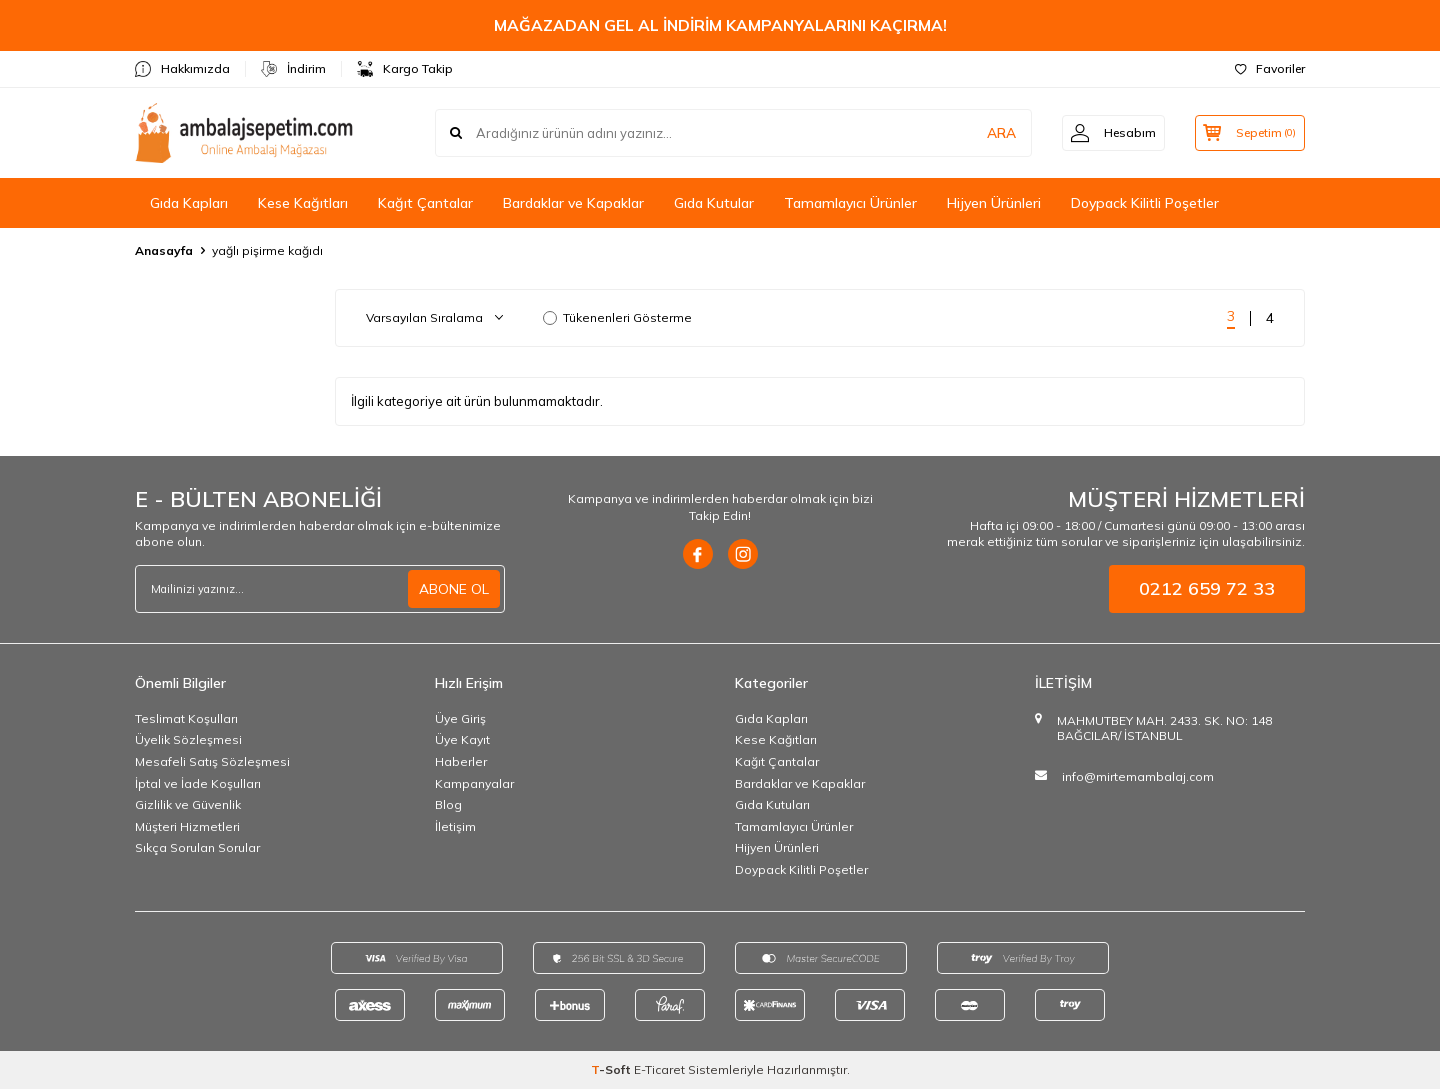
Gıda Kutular (714, 203)
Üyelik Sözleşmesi (188, 739)
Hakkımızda (182, 69)
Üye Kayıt (462, 739)
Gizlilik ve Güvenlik (188, 804)
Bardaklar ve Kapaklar (573, 203)
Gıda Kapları (189, 203)
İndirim (293, 69)
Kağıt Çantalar (425, 203)
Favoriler (1270, 68)
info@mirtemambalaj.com (1138, 776)
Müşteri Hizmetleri (187, 826)
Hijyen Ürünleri (994, 203)
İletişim (455, 826)
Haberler (461, 761)
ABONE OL (454, 589)
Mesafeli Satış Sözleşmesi (212, 761)
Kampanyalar (474, 783)
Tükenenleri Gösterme (617, 317)
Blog (448, 804)
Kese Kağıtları (303, 203)
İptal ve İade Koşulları (198, 783)
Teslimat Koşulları (186, 718)
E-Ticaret (659, 1069)
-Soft (612, 1069)
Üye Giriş (460, 718)
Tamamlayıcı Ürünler (850, 203)
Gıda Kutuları (772, 804)
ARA (992, 133)
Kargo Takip (405, 69)
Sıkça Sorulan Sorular (197, 847)
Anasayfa (164, 250)
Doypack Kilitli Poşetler (1145, 203)
